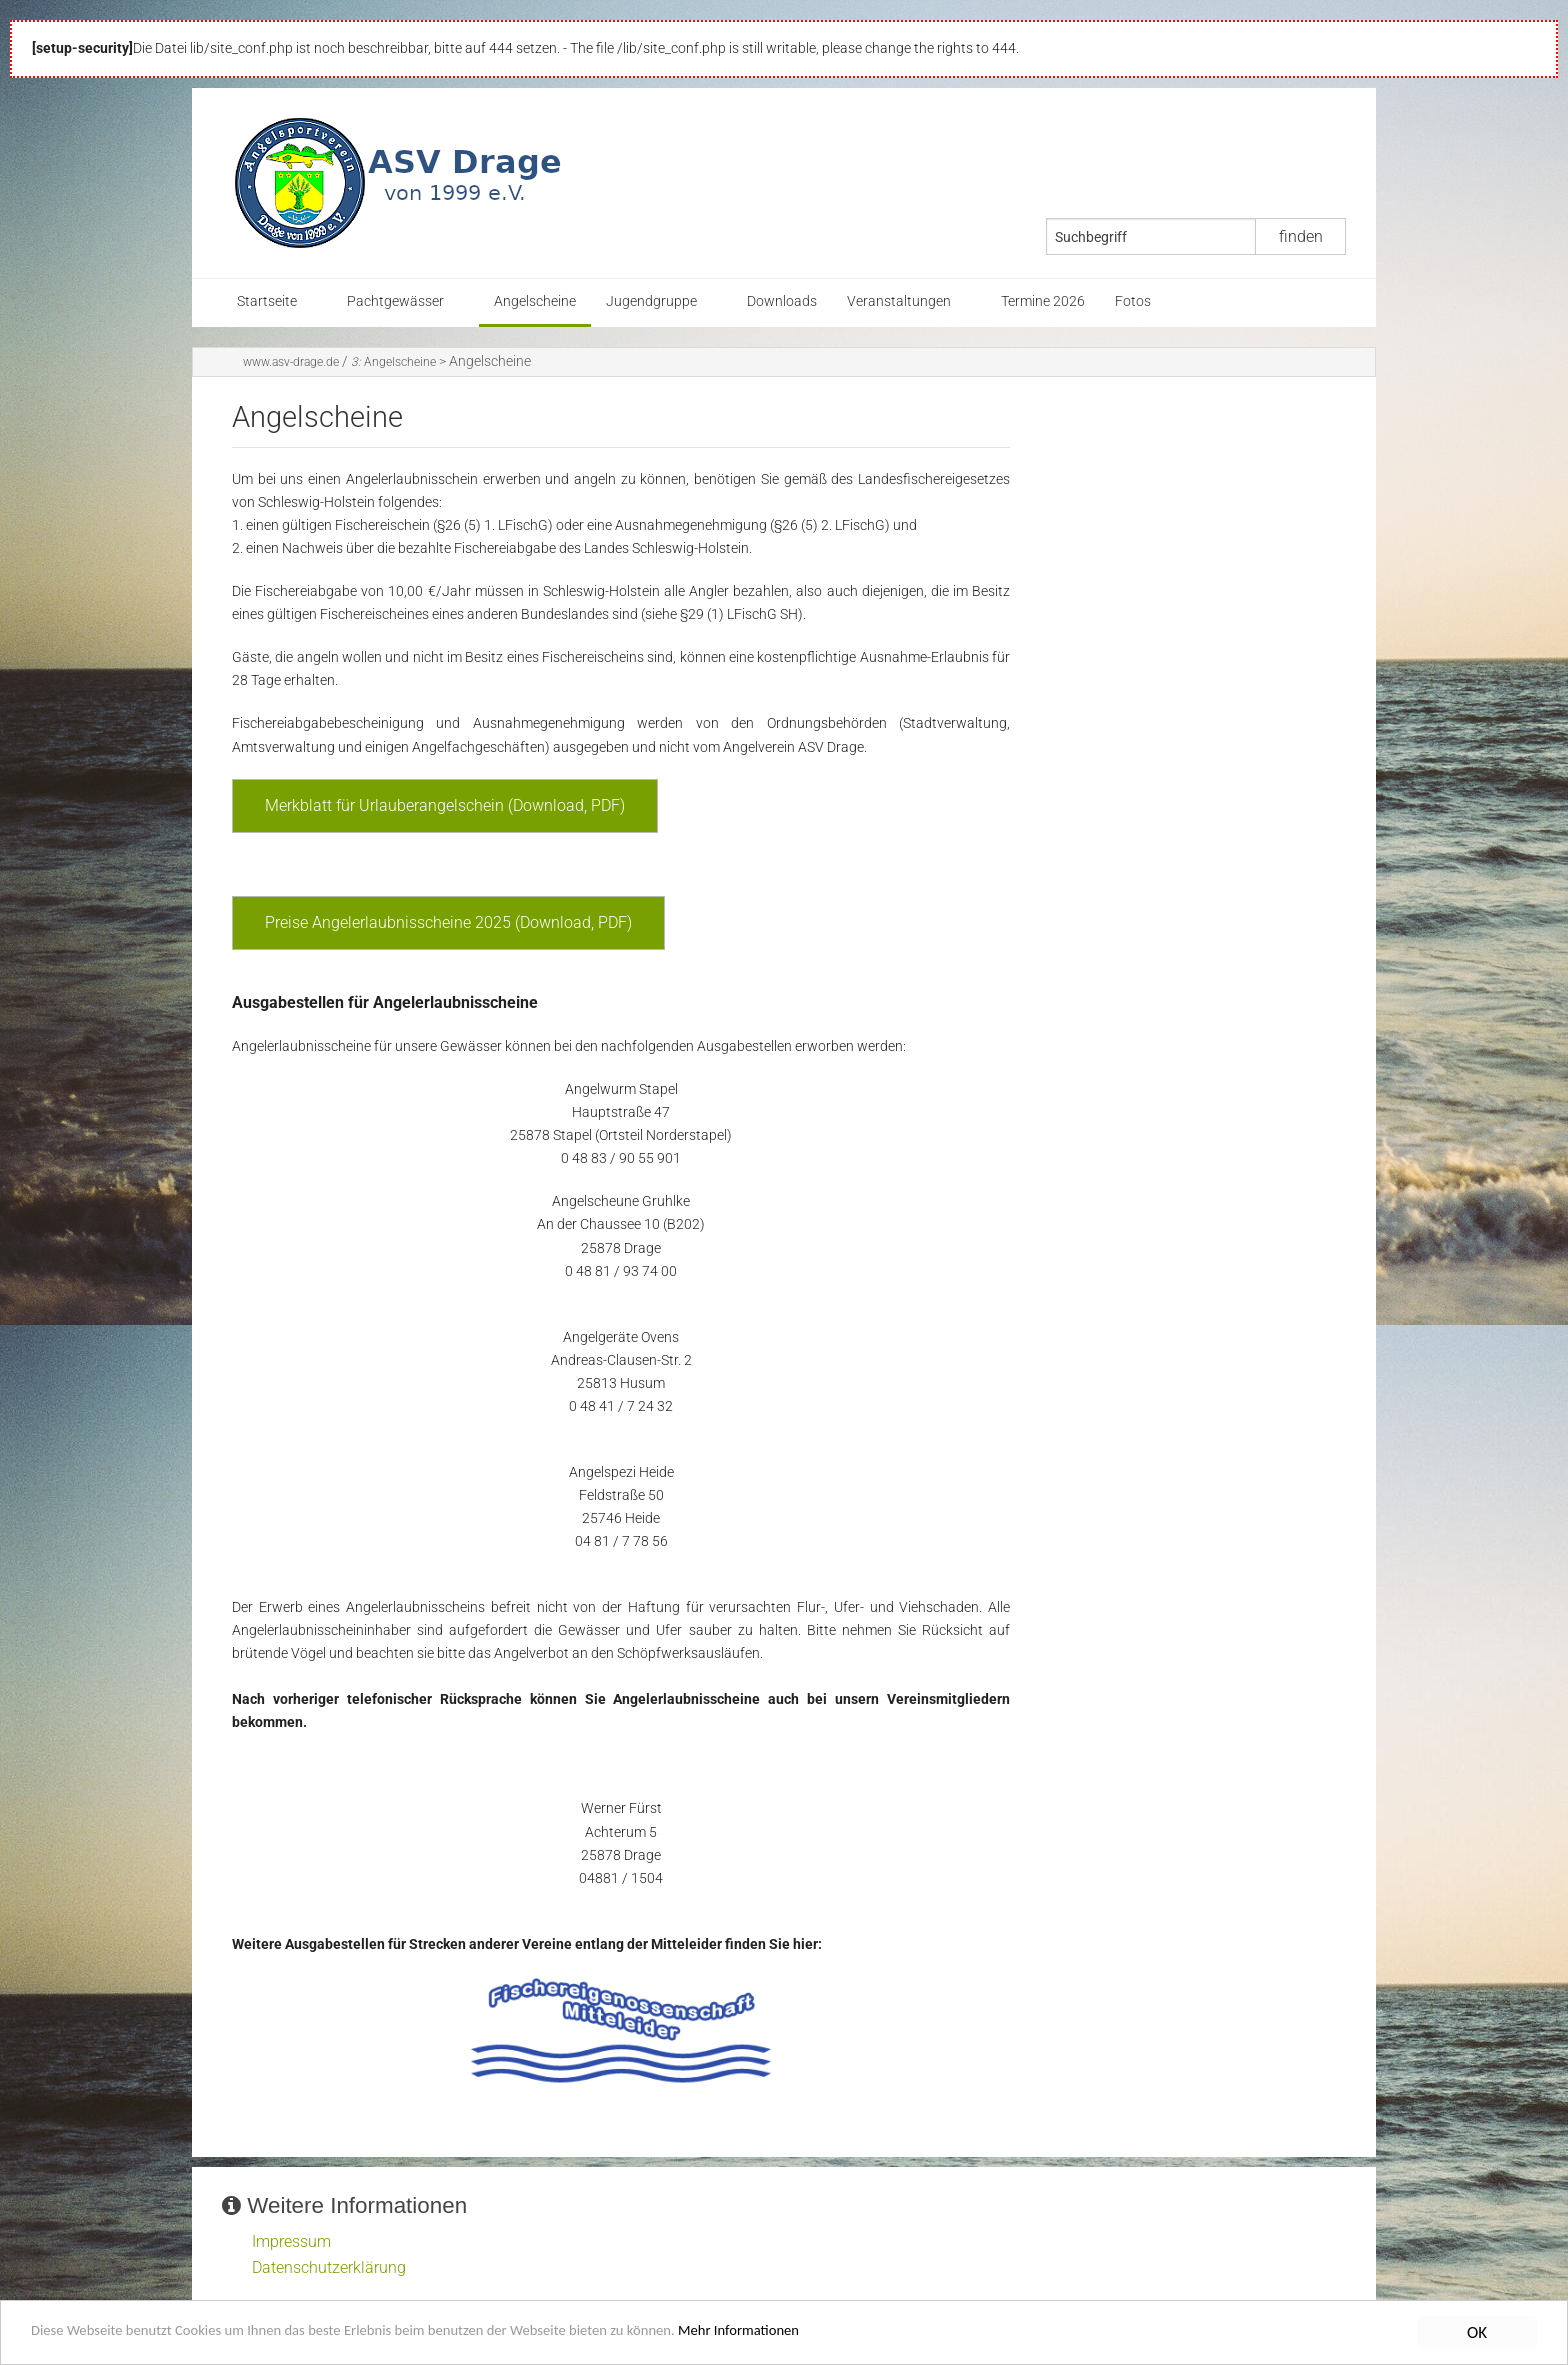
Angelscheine (535, 301)
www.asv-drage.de (291, 362)
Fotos (1133, 301)
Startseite (267, 301)
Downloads (782, 301)
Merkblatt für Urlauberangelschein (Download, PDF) (445, 805)
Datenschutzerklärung (329, 2267)
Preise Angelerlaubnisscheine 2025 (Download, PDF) (448, 922)
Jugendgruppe (651, 301)
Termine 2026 (1043, 301)
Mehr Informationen (854, 2337)
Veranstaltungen (899, 301)
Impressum (291, 2241)
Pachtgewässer (395, 301)
